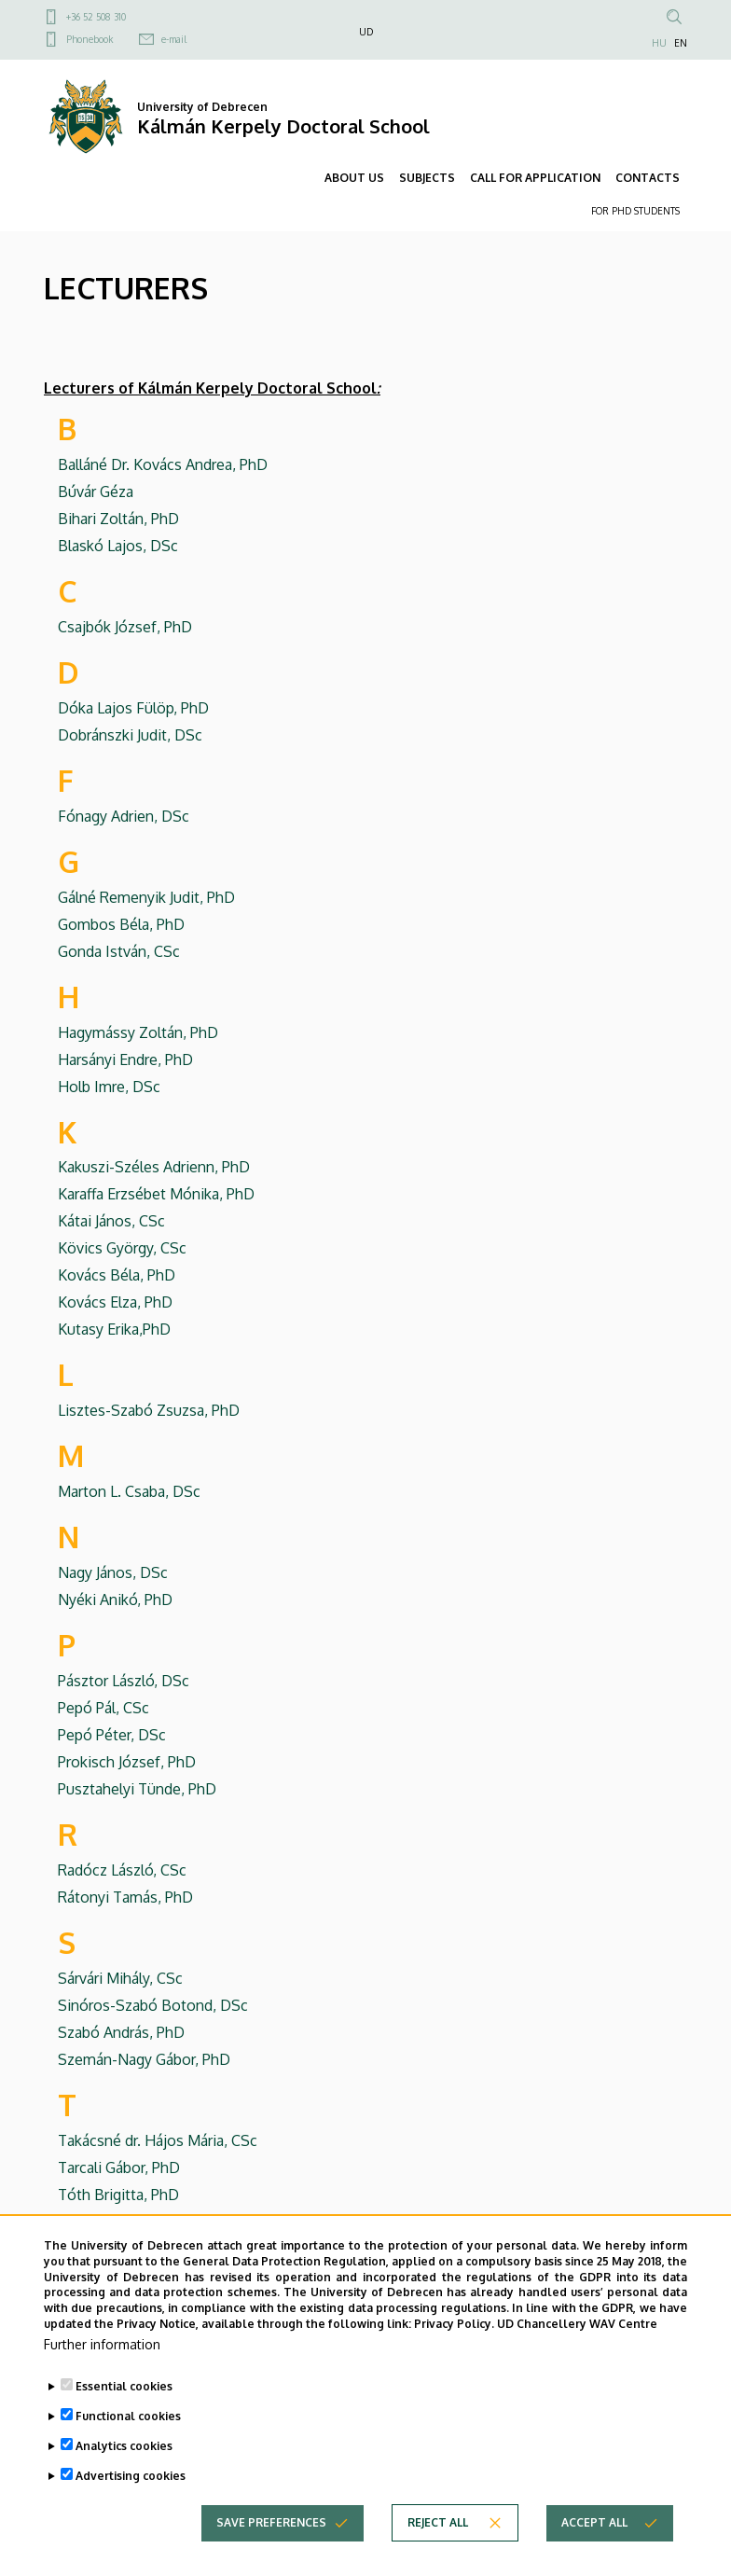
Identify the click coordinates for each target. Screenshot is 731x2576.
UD (366, 31)
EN (680, 42)
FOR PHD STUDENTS (635, 210)
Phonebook (89, 39)
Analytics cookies (124, 2482)
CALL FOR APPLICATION (535, 178)
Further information (102, 2381)
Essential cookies (124, 2423)
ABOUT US (354, 178)
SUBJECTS (427, 178)
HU (659, 42)
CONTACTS (647, 178)
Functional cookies (128, 2452)
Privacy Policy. (454, 2360)
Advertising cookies (131, 2512)
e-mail (173, 39)
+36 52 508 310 (96, 16)
